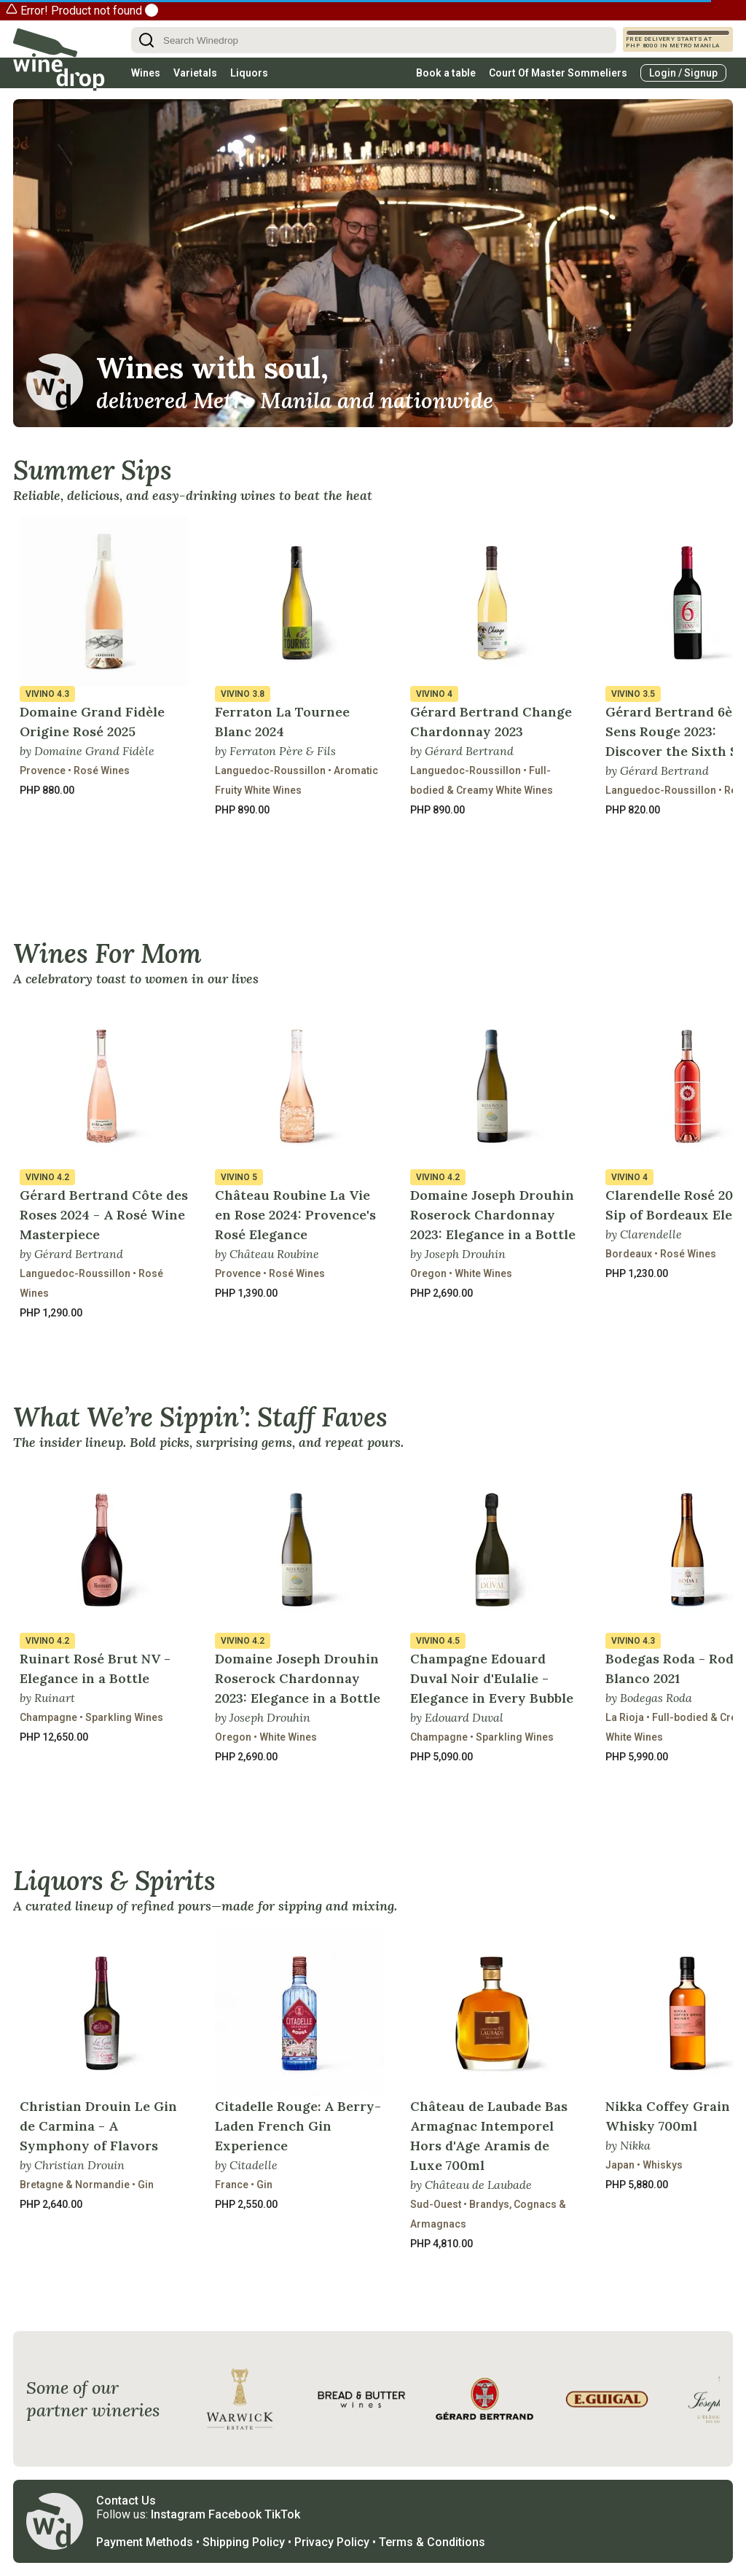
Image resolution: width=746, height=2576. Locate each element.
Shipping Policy (244, 2542)
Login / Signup (683, 73)
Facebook (235, 2514)
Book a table (446, 73)
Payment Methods (144, 2542)
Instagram (178, 2514)
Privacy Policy (331, 2542)
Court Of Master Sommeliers (558, 73)
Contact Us (126, 2500)
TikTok (282, 2514)
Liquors (249, 73)
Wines (145, 73)
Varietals (195, 73)
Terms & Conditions (432, 2542)
